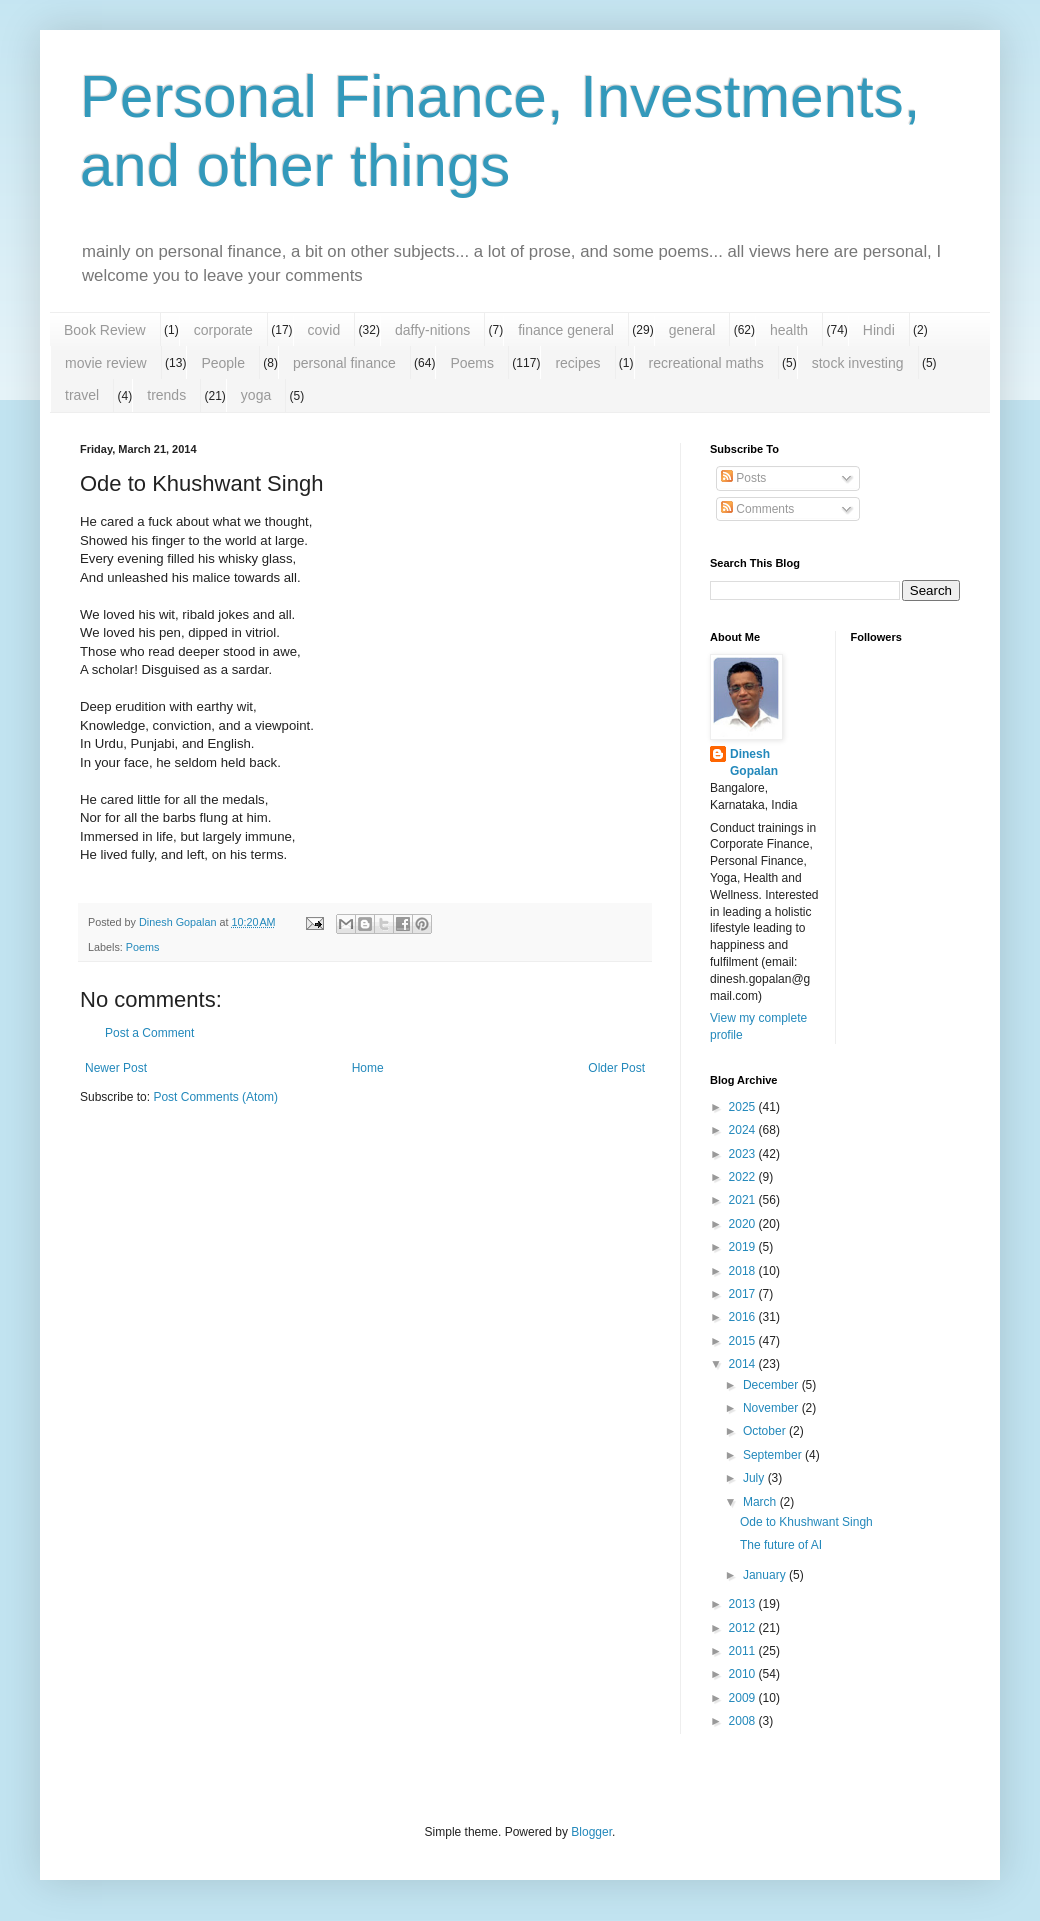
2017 (744, 1294)
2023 (744, 1154)
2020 (744, 1224)
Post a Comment (149, 1033)
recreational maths (706, 363)
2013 (744, 1604)
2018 (744, 1271)
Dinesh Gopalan (754, 762)
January (766, 1575)
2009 (744, 1698)
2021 (744, 1200)
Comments (757, 509)
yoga (256, 395)
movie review (106, 363)
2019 (744, 1247)
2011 (744, 1651)
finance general (566, 330)
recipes (577, 363)
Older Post (616, 1068)
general (692, 330)
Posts (743, 478)
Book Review (105, 330)
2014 (744, 1364)
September (774, 1455)
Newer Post (116, 1068)
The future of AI (781, 1545)
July (755, 1478)
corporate (223, 330)
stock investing (858, 363)
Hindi (879, 330)
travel (82, 395)
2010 (744, 1674)
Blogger (591, 1832)
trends (166, 395)
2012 (744, 1628)
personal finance (344, 363)
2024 (744, 1130)
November (772, 1408)
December (772, 1385)
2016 (744, 1317)
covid (324, 330)
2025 (744, 1107)
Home (368, 1068)
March (761, 1502)
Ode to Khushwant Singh (806, 1522)
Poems (472, 363)
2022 (744, 1177)
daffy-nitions (432, 330)
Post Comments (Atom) (215, 1097)
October (766, 1431)
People (223, 363)
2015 (744, 1341)
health (789, 330)
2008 (744, 1721)
